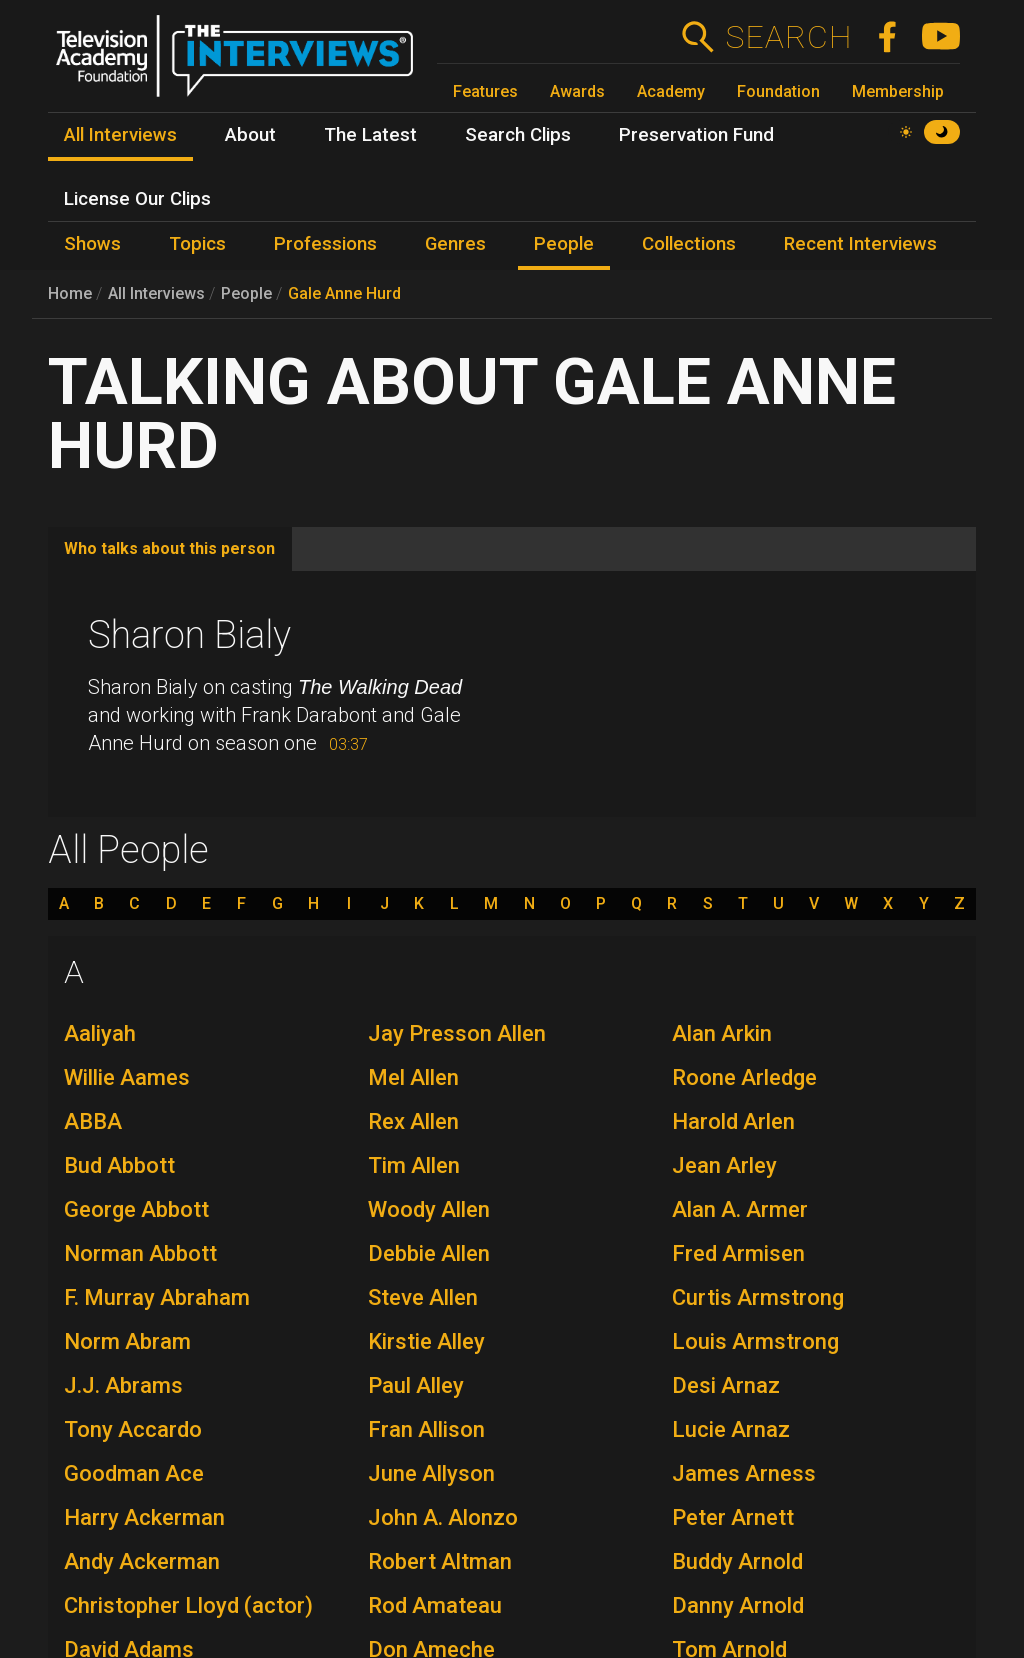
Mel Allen (413, 1077)
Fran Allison (426, 1429)
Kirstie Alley (426, 1341)
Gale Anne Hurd (344, 293)
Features (485, 91)
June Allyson (431, 1473)
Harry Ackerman (144, 1517)
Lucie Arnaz (731, 1429)
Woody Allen (429, 1209)
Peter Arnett (733, 1517)
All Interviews (156, 293)
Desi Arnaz (726, 1385)
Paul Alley (416, 1385)
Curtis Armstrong (758, 1297)
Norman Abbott (140, 1253)
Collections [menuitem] (689, 244)
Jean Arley (724, 1165)
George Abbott (136, 1209)
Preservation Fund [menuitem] (696, 135)
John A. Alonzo (443, 1517)
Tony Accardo (133, 1429)
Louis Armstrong (755, 1341)
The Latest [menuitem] (370, 135)
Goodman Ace (134, 1473)
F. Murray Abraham (157, 1297)
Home (70, 293)
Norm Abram (127, 1341)
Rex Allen (413, 1121)
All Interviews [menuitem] (120, 135)
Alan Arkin (722, 1033)
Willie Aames (127, 1077)
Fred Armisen (738, 1253)
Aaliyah (100, 1033)
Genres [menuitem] (455, 244)
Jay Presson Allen (457, 1033)
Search (788, 37)
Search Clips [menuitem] (518, 135)
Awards (577, 91)
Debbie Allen (429, 1253)
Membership (898, 91)
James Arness (744, 1473)
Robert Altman (440, 1561)
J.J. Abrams (123, 1385)
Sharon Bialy (189, 635)
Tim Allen (414, 1165)
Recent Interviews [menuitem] (860, 244)
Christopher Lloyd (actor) (188, 1605)
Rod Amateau (435, 1605)
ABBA (93, 1121)
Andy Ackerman (142, 1561)
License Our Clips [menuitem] (137, 199)
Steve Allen (423, 1297)
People (246, 293)
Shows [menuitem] (92, 244)
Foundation (778, 91)
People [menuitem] (564, 244)
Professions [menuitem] (325, 244)
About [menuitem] (250, 135)
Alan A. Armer (740, 1209)
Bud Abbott (119, 1165)
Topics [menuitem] (197, 244)
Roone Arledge (744, 1077)
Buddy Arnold (737, 1561)
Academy (671, 91)
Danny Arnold (738, 1605)
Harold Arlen (733, 1121)
